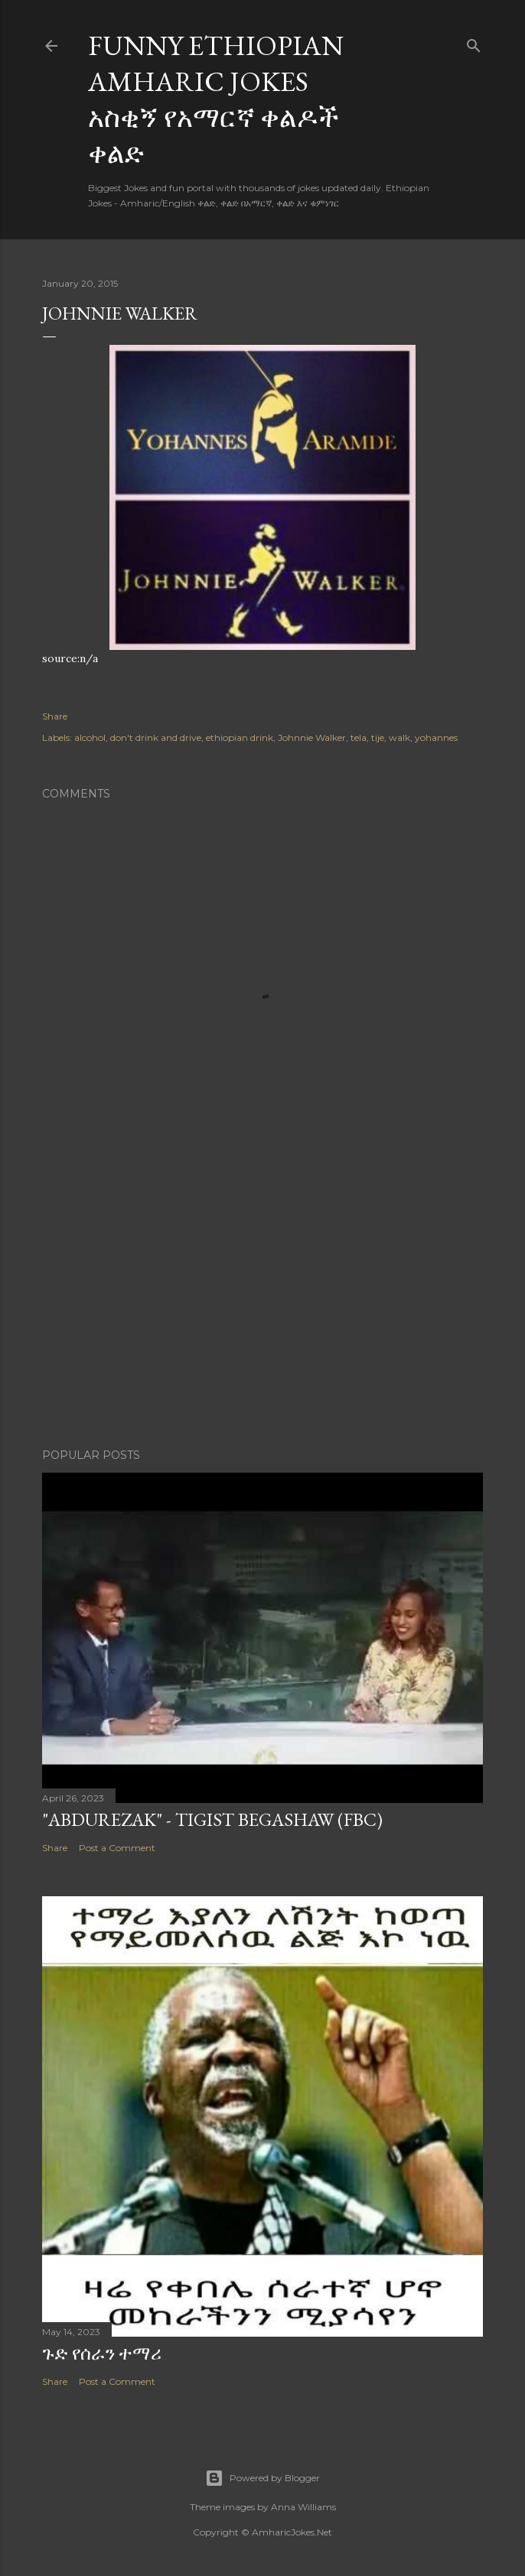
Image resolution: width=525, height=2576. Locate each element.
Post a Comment (117, 1847)
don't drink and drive (155, 737)
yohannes (436, 737)
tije (377, 737)
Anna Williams (303, 2507)
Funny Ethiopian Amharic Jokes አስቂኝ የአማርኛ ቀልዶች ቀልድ (216, 99)
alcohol (90, 737)
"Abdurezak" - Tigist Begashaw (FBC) (212, 1819)
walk (399, 737)
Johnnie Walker (312, 737)
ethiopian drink (239, 737)
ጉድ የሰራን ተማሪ (101, 2353)
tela (359, 737)
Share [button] (54, 716)
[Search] (474, 42)
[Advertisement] (262, 1303)
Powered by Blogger (262, 2478)
